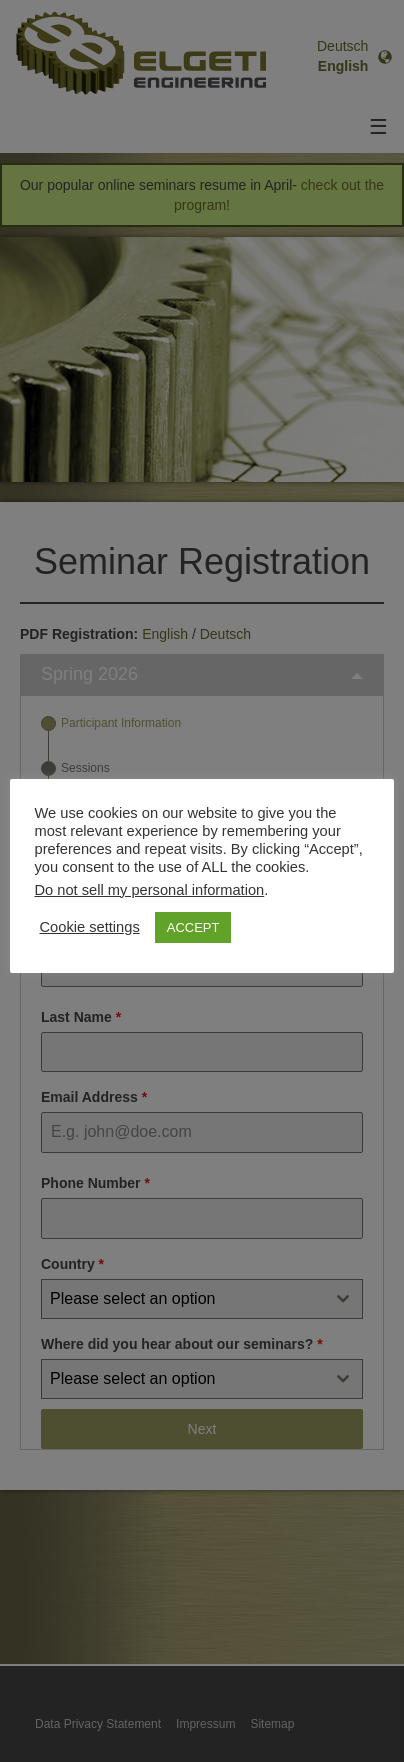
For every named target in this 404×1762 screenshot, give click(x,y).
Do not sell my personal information (150, 890)
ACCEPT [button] (193, 927)
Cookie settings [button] (90, 928)
